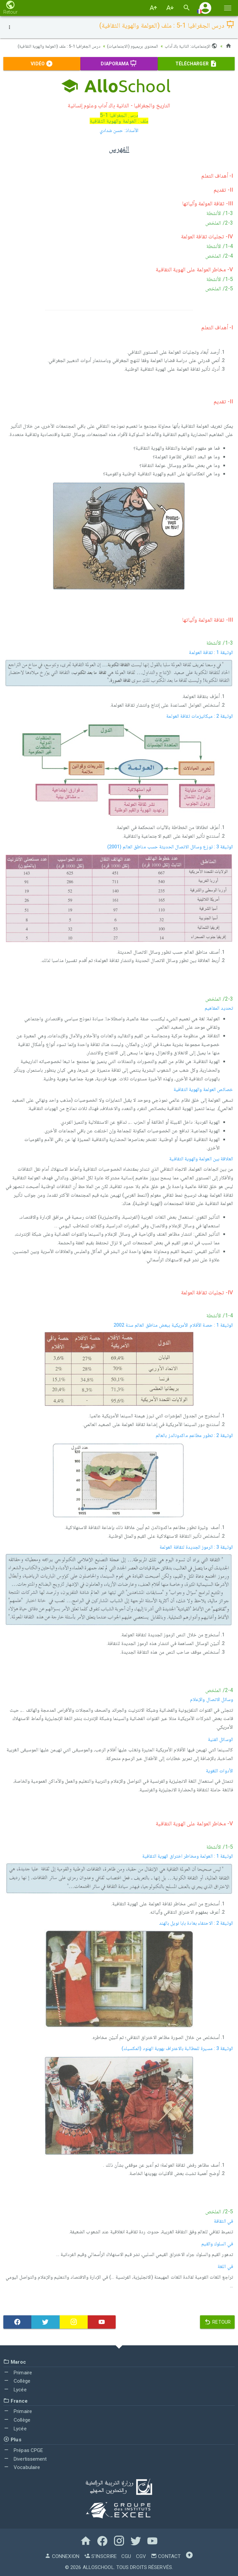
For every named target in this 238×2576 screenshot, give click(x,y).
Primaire (17, 2372)
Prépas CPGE (23, 2450)
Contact (166, 2556)
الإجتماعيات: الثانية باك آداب (190, 46)
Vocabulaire (21, 2467)
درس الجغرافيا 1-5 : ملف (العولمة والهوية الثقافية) (53, 46)
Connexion (62, 2556)
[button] (205, 8)
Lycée (15, 2389)
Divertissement (25, 2459)
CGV (141, 2556)
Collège (16, 2381)
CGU (126, 2556)
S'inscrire (100, 2556)
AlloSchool (98, 2567)
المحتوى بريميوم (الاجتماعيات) (130, 46)
